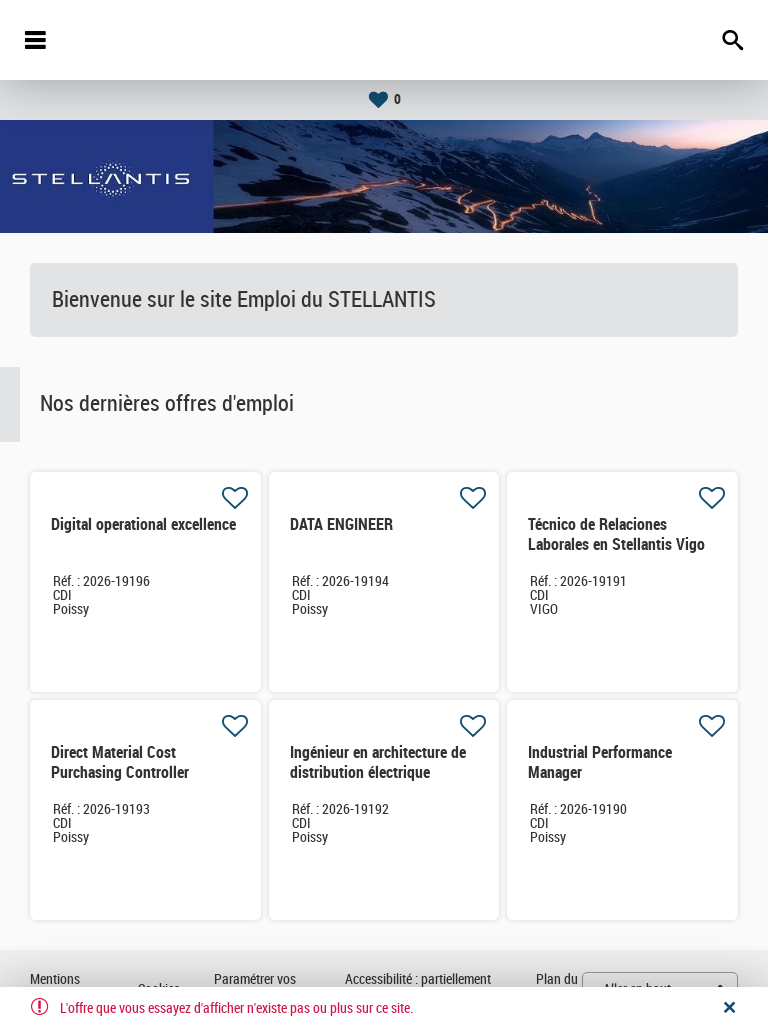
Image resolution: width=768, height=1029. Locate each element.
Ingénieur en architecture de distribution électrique (378, 762)
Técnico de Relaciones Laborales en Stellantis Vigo (616, 534)
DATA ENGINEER (341, 524)
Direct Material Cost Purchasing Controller (120, 762)
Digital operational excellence (143, 524)
